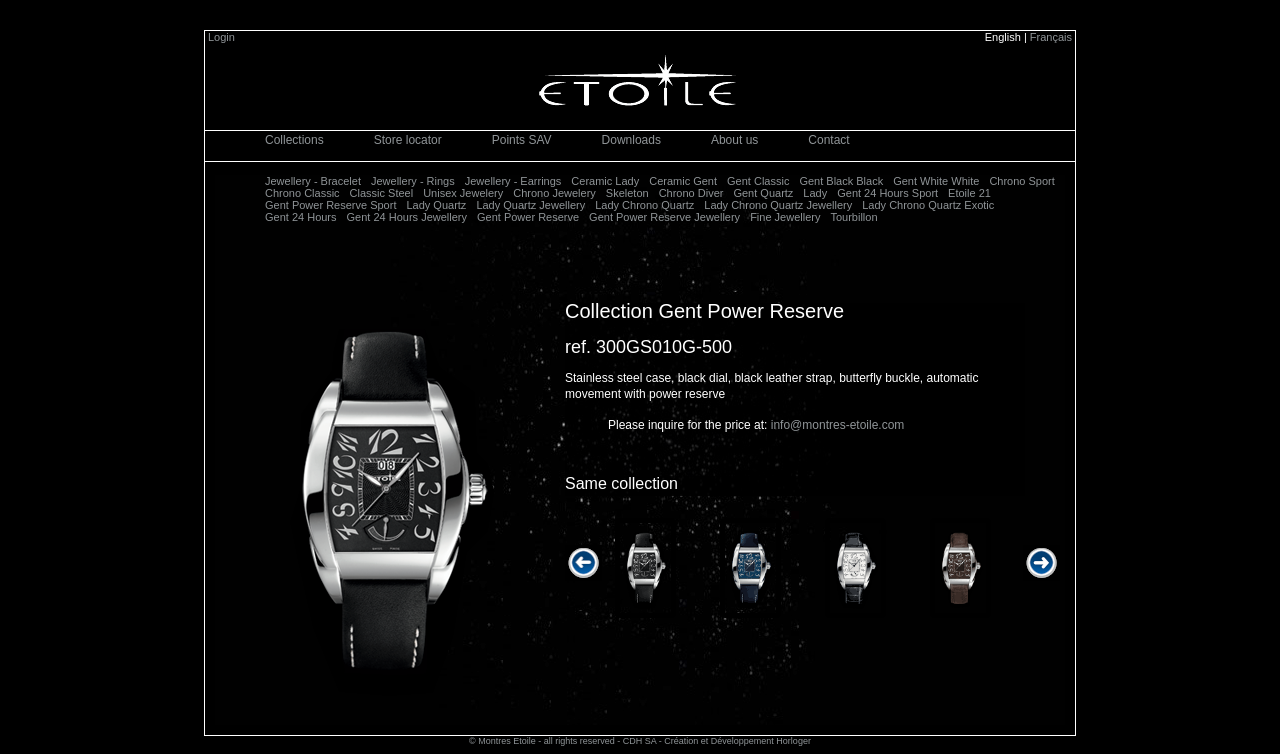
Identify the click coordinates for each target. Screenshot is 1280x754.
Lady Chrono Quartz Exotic (928, 205)
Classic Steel (382, 193)
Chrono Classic (302, 193)
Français (1051, 37)
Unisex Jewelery (463, 193)
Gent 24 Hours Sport (887, 193)
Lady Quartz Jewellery (530, 205)
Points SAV (522, 140)
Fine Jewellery (785, 217)
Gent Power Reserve (528, 217)
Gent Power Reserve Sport (330, 205)
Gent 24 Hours (301, 217)
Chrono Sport (1021, 181)
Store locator (408, 140)
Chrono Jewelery (554, 193)
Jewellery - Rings (413, 181)
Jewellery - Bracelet (313, 181)
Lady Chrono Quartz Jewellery (778, 205)
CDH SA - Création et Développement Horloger (717, 741)
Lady (815, 193)
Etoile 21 (969, 193)
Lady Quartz (436, 205)
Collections (294, 140)
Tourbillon (853, 217)
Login (221, 37)
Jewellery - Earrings (513, 181)
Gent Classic (758, 181)
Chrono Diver (691, 193)
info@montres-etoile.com (838, 425)
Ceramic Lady (605, 181)
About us (734, 140)
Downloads (631, 140)
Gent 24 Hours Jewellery (407, 217)
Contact (828, 140)
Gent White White (936, 181)
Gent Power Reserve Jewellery (664, 217)
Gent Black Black (841, 181)
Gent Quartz (763, 193)
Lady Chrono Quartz (644, 205)
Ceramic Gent (683, 181)
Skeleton (627, 193)
